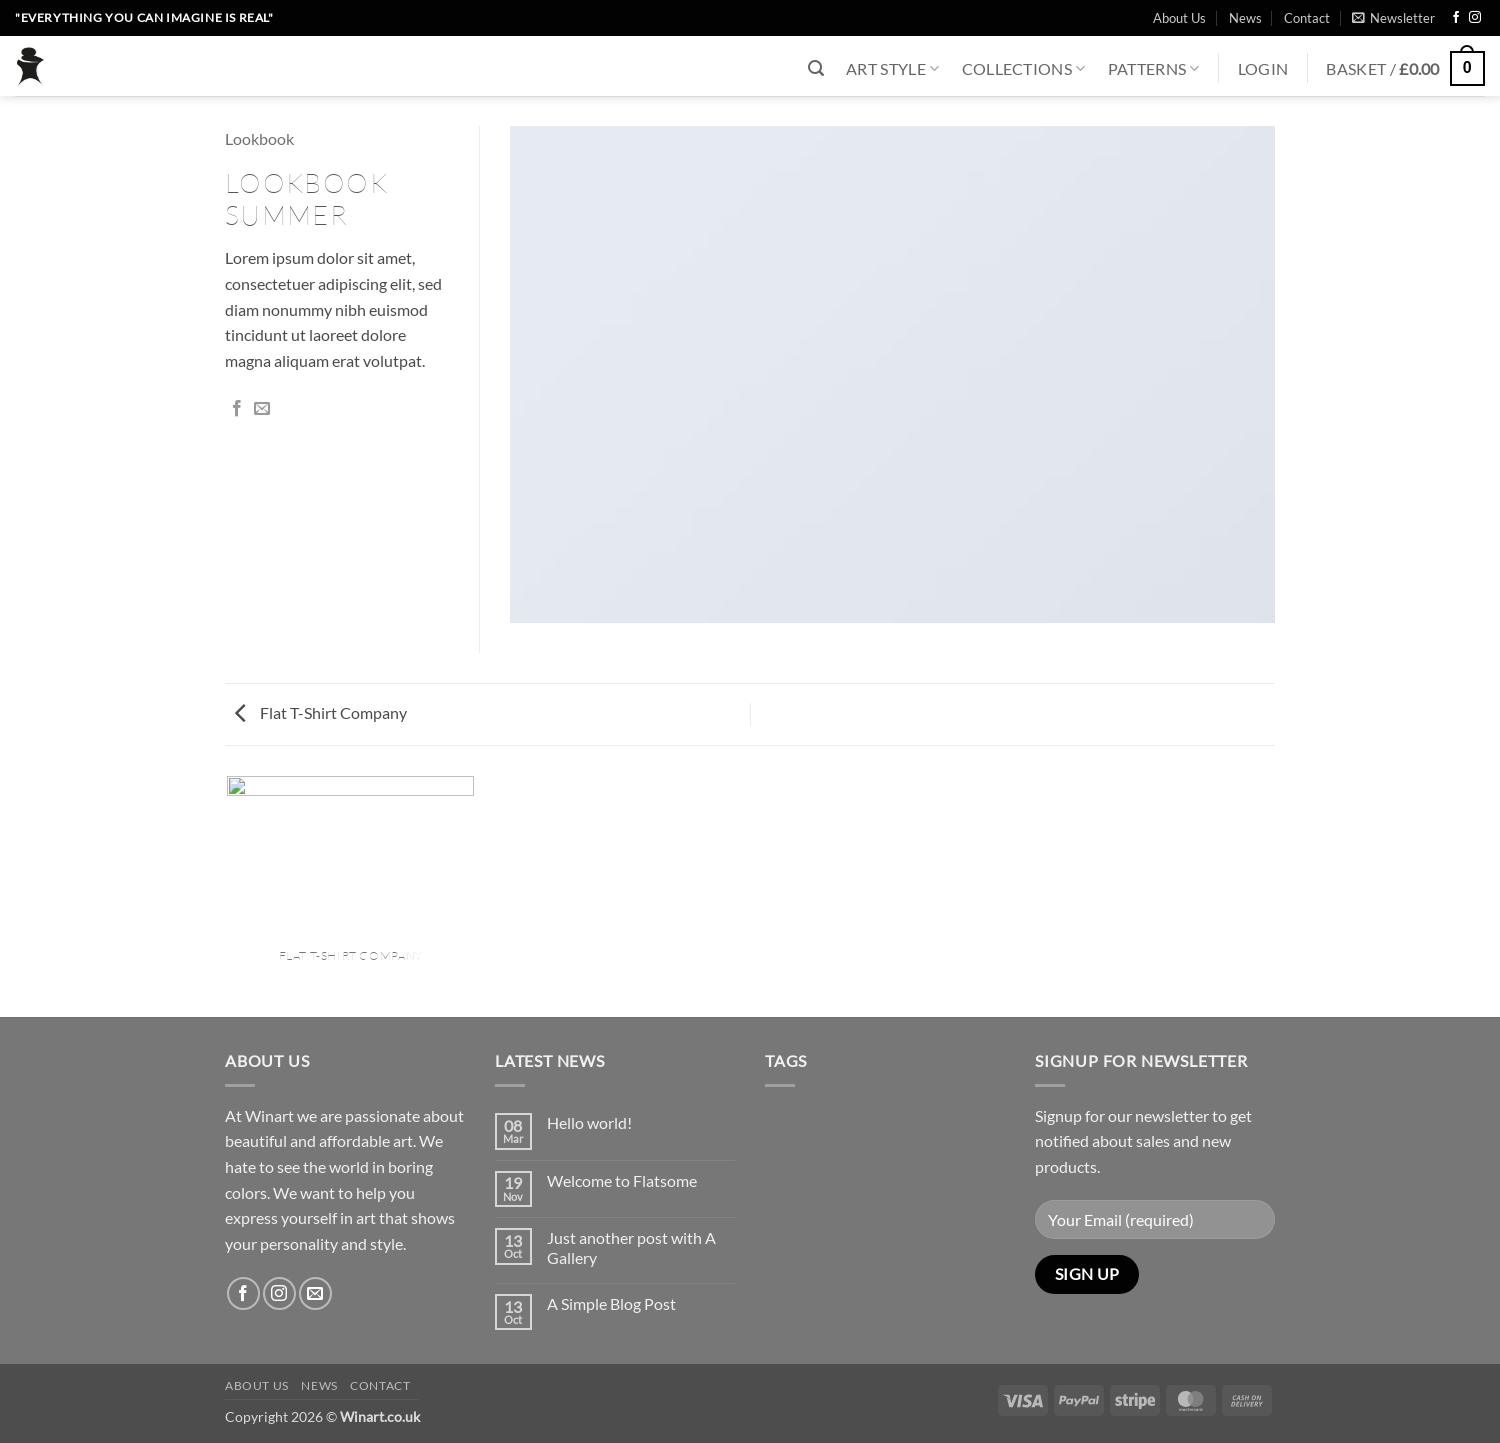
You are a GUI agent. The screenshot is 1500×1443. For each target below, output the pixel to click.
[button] (1393, 18)
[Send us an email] (315, 1293)
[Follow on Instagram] (1475, 18)
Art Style (892, 68)
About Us (1179, 18)
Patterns (1154, 68)
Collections (1024, 68)
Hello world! (589, 1122)
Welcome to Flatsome (622, 1180)
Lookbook (259, 138)
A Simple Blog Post (611, 1303)
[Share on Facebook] (237, 409)
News (1245, 18)
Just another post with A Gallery (631, 1247)
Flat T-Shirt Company (321, 712)
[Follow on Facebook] (1456, 18)
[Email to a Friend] (262, 409)
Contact (1307, 18)
